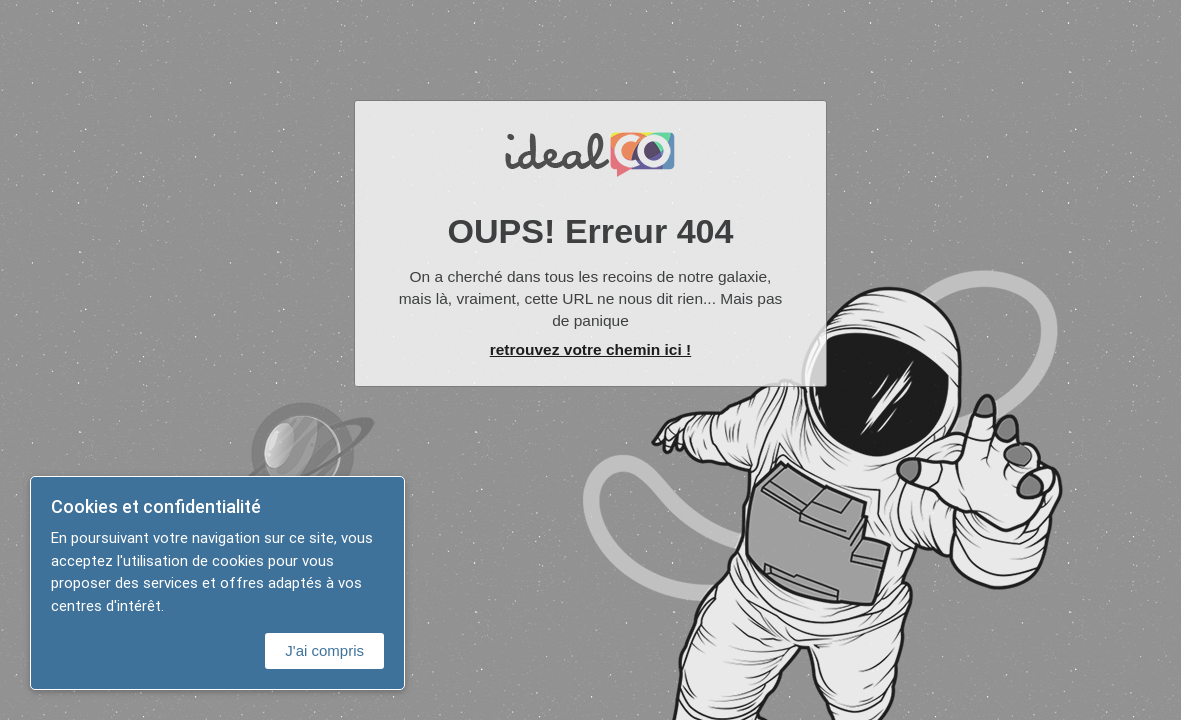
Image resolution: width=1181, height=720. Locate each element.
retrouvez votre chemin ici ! (591, 349)
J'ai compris (324, 650)
